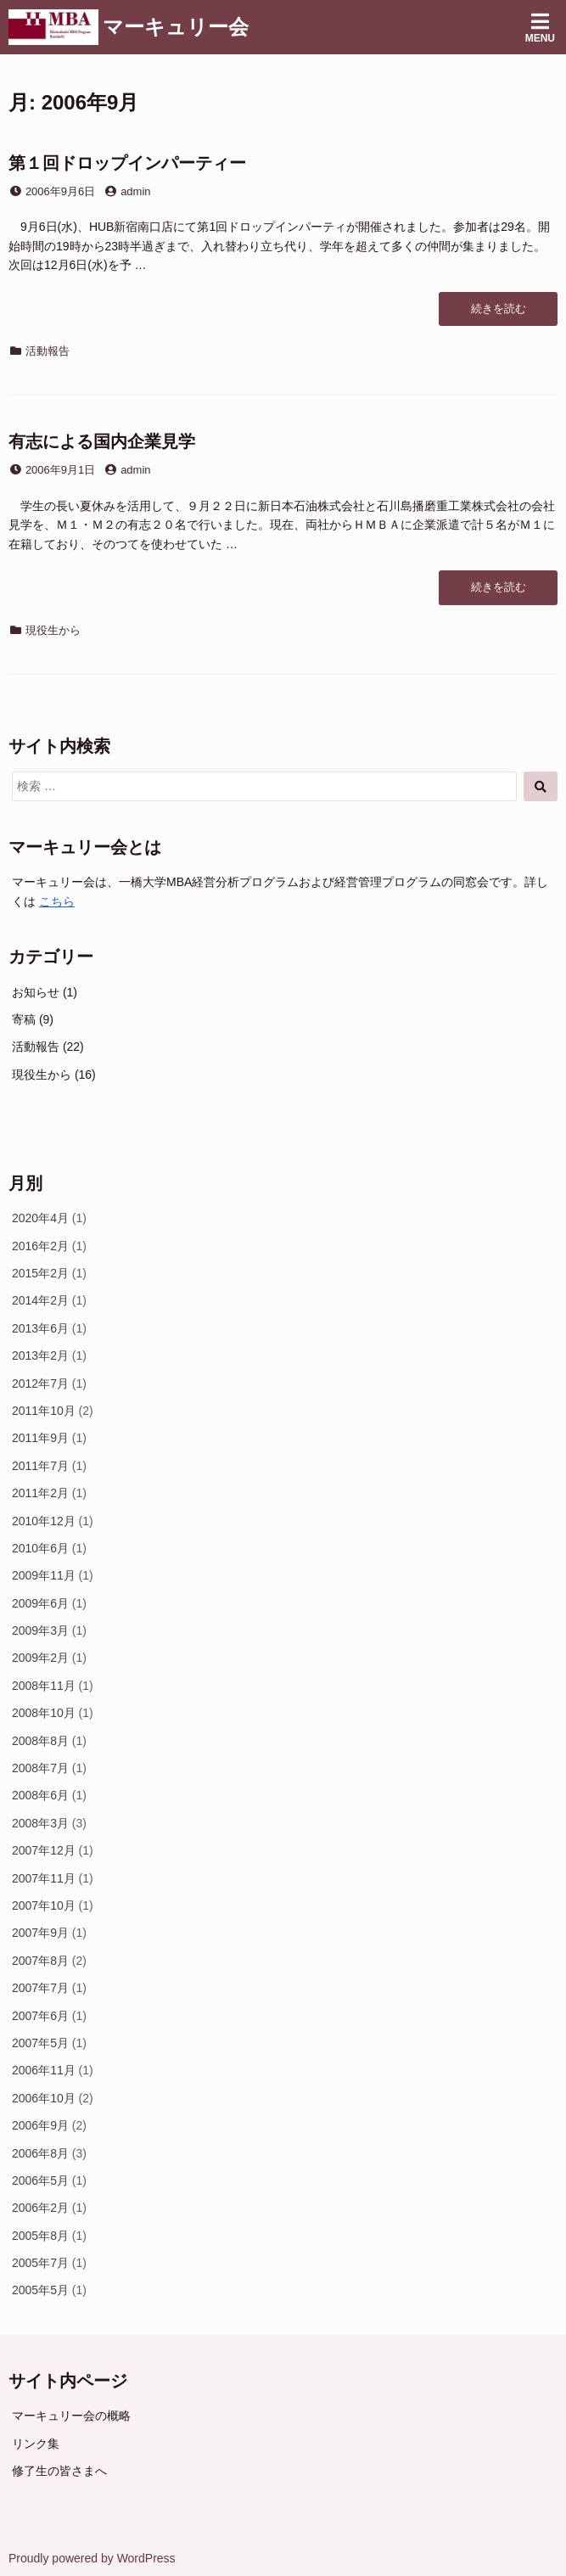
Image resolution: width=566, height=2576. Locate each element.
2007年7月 (40, 1988)
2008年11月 (44, 1685)
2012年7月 (40, 1383)
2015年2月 (40, 1273)
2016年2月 (40, 1246)
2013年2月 (40, 1355)
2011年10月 (44, 1410)
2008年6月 (40, 1795)
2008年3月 (40, 1823)
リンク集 (35, 2443)
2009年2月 (40, 1657)
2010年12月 (44, 1521)
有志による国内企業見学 (101, 441)
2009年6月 (40, 1603)
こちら (57, 901)
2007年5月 (40, 2043)
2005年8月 (40, 2235)
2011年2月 (40, 1493)
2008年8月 (40, 1741)
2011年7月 (40, 1466)
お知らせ (35, 992)
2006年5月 (40, 2180)
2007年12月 (44, 1850)
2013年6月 (40, 1328)
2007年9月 (40, 1932)
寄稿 (24, 1019)
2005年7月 (40, 2263)
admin (135, 191)
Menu (540, 27)
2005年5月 (40, 2290)
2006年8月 (40, 2153)
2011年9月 (40, 1438)
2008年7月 (40, 1768)
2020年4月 (40, 1218)
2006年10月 (44, 2098)
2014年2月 (40, 1300)
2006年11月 (44, 2070)
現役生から (53, 630)
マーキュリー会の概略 (71, 2415)
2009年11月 (44, 1575)
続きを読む (498, 313)
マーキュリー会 (176, 26)
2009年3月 (40, 1630)
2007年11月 (44, 1878)
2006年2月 (40, 2207)
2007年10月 (44, 1905)
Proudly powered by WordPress (92, 2558)
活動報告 (47, 351)
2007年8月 (40, 1960)
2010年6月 (40, 1548)
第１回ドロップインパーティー (127, 163)
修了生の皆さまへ (59, 2471)
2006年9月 (40, 2125)
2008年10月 (44, 1713)
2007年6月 (40, 2016)
